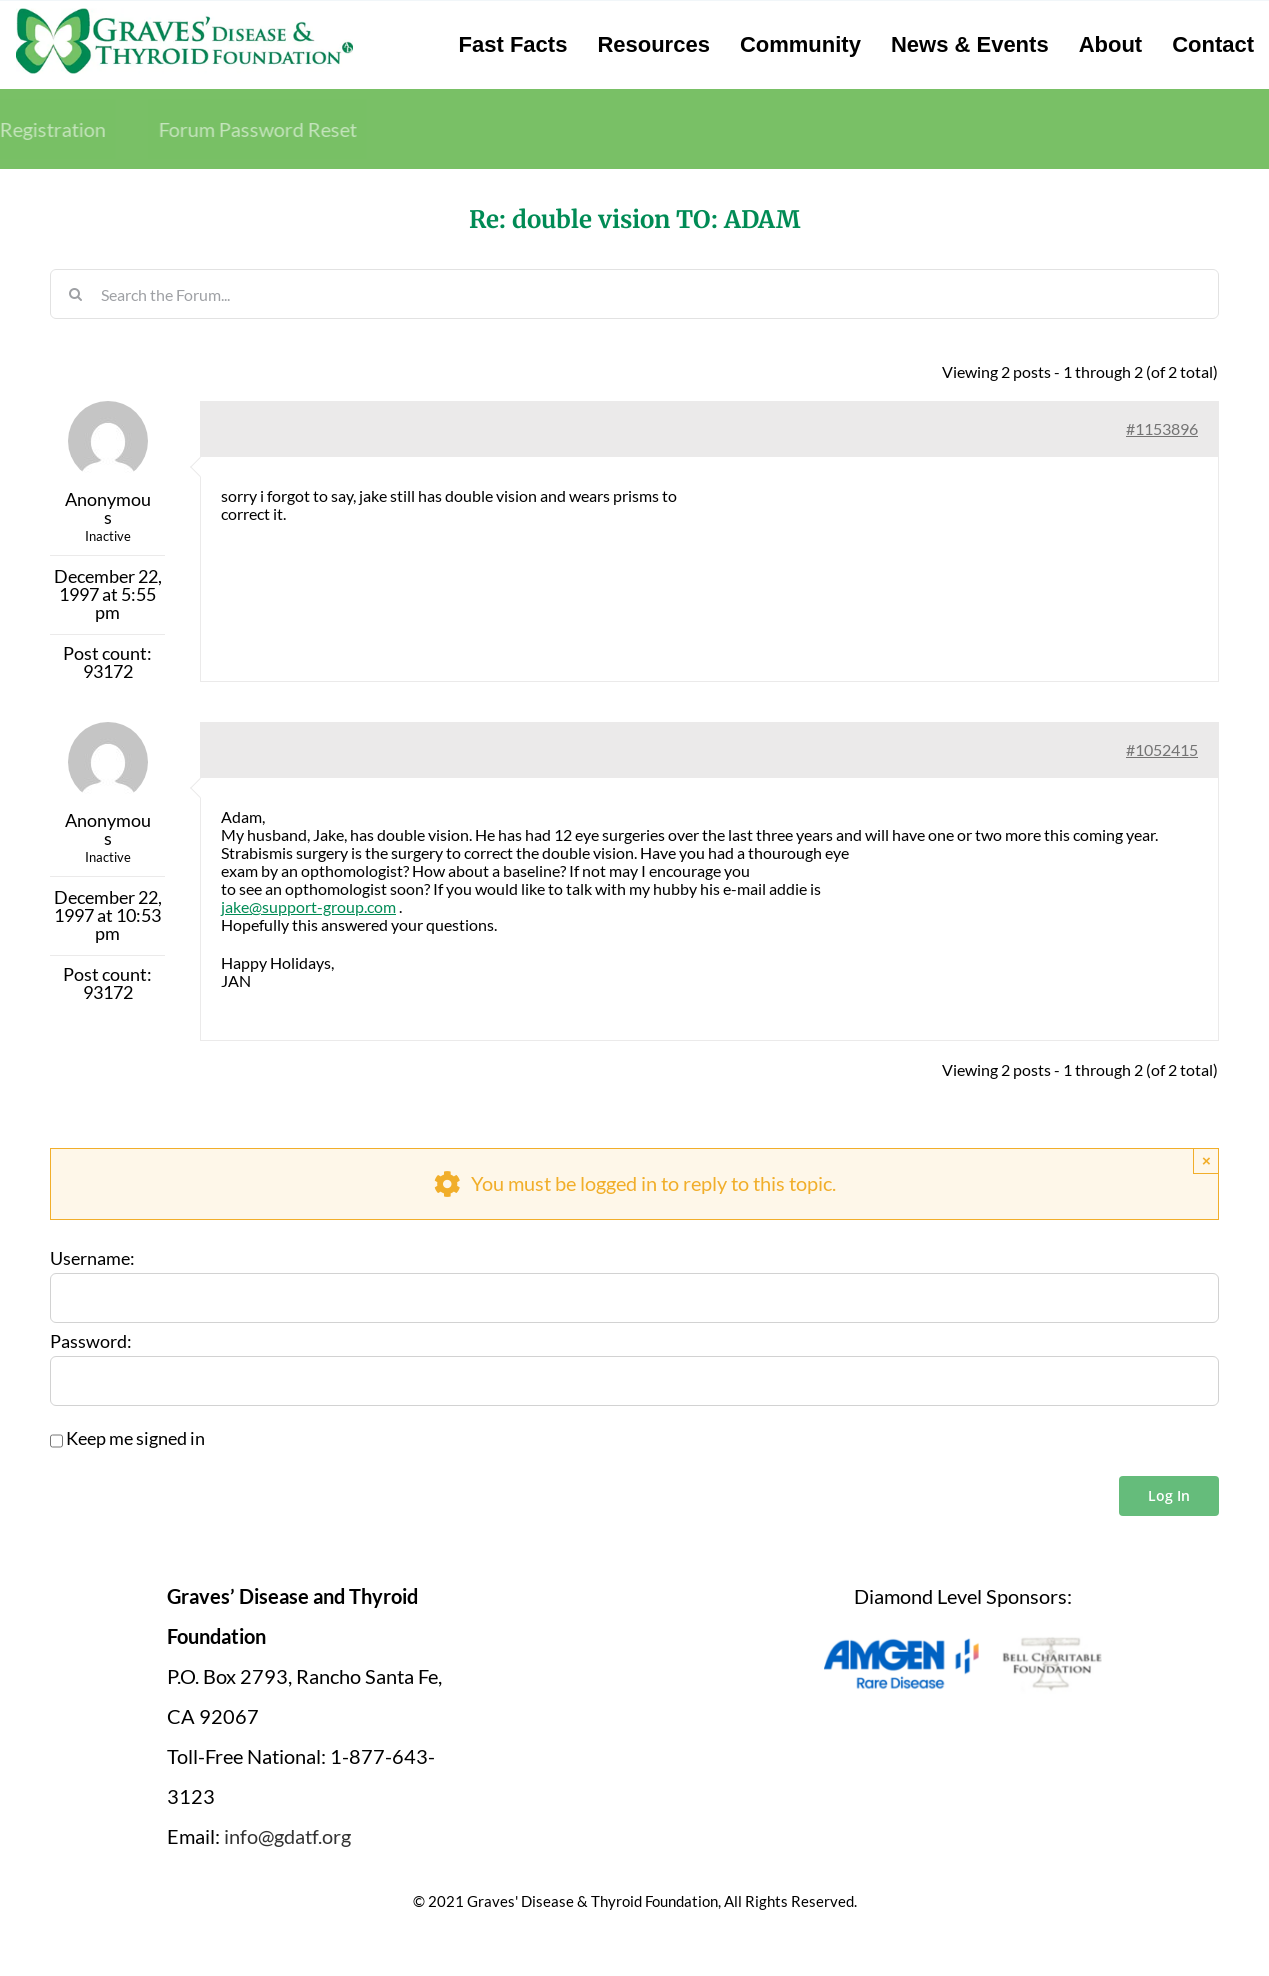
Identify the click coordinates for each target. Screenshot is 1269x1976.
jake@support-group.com (308, 906)
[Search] (75, 294)
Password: (91, 1342)
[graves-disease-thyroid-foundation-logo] (184, 15)
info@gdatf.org (287, 1836)
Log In (1169, 1495)
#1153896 (1162, 428)
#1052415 (1162, 749)
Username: (92, 1259)
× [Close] (1206, 1160)
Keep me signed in (135, 1439)
